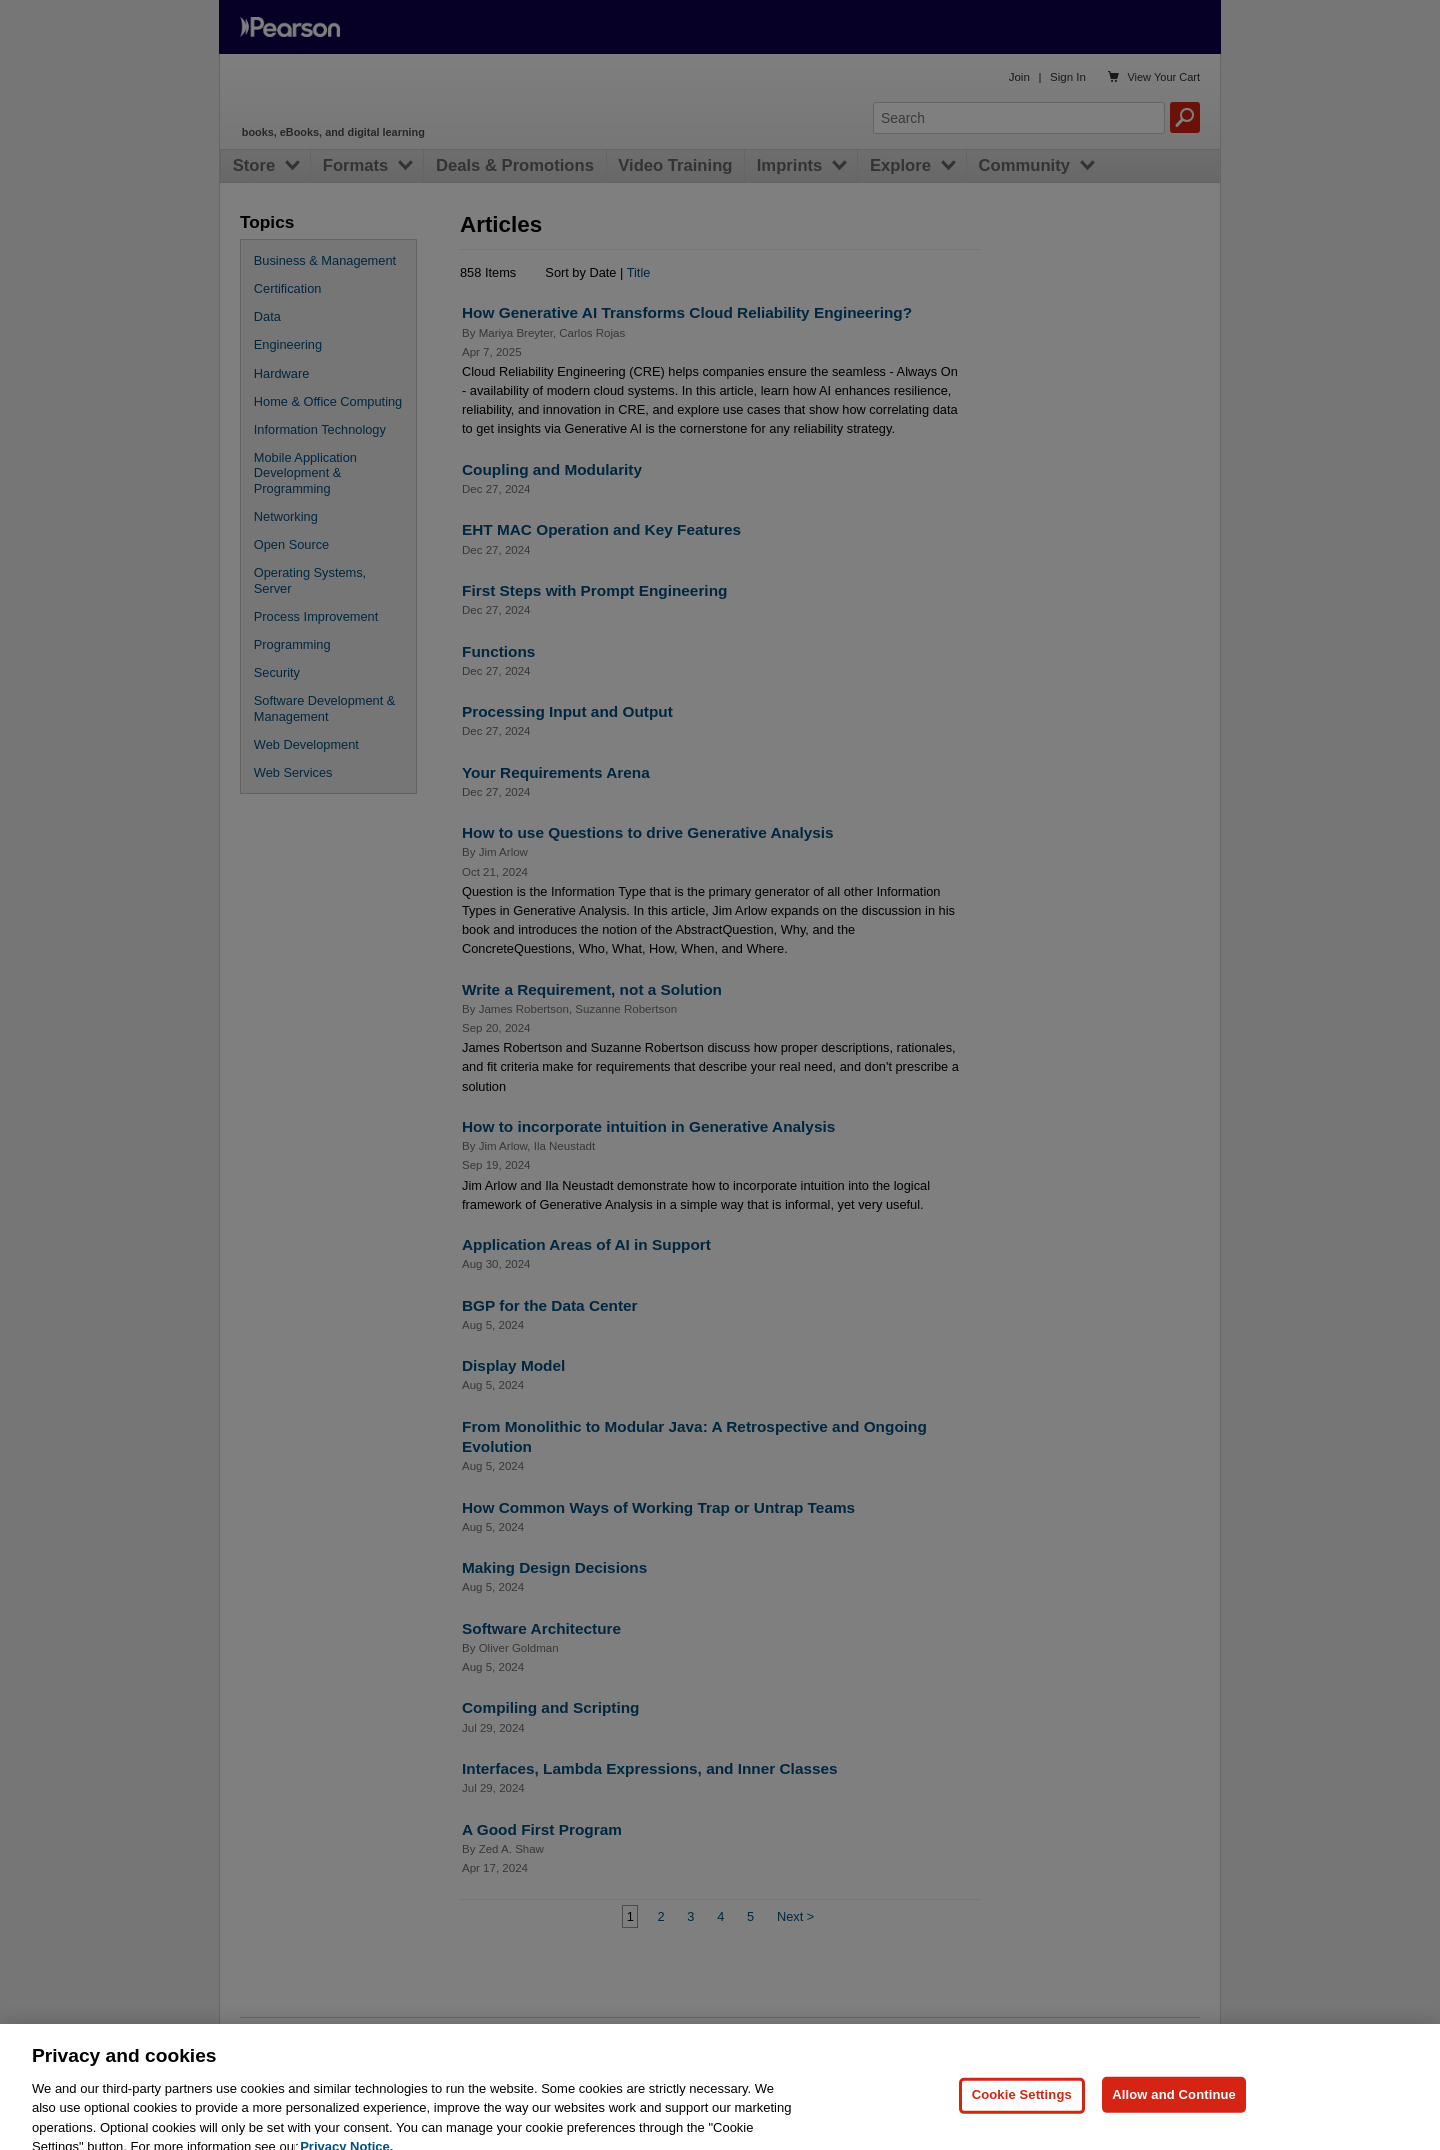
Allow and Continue (1174, 2120)
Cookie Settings (1022, 2120)
